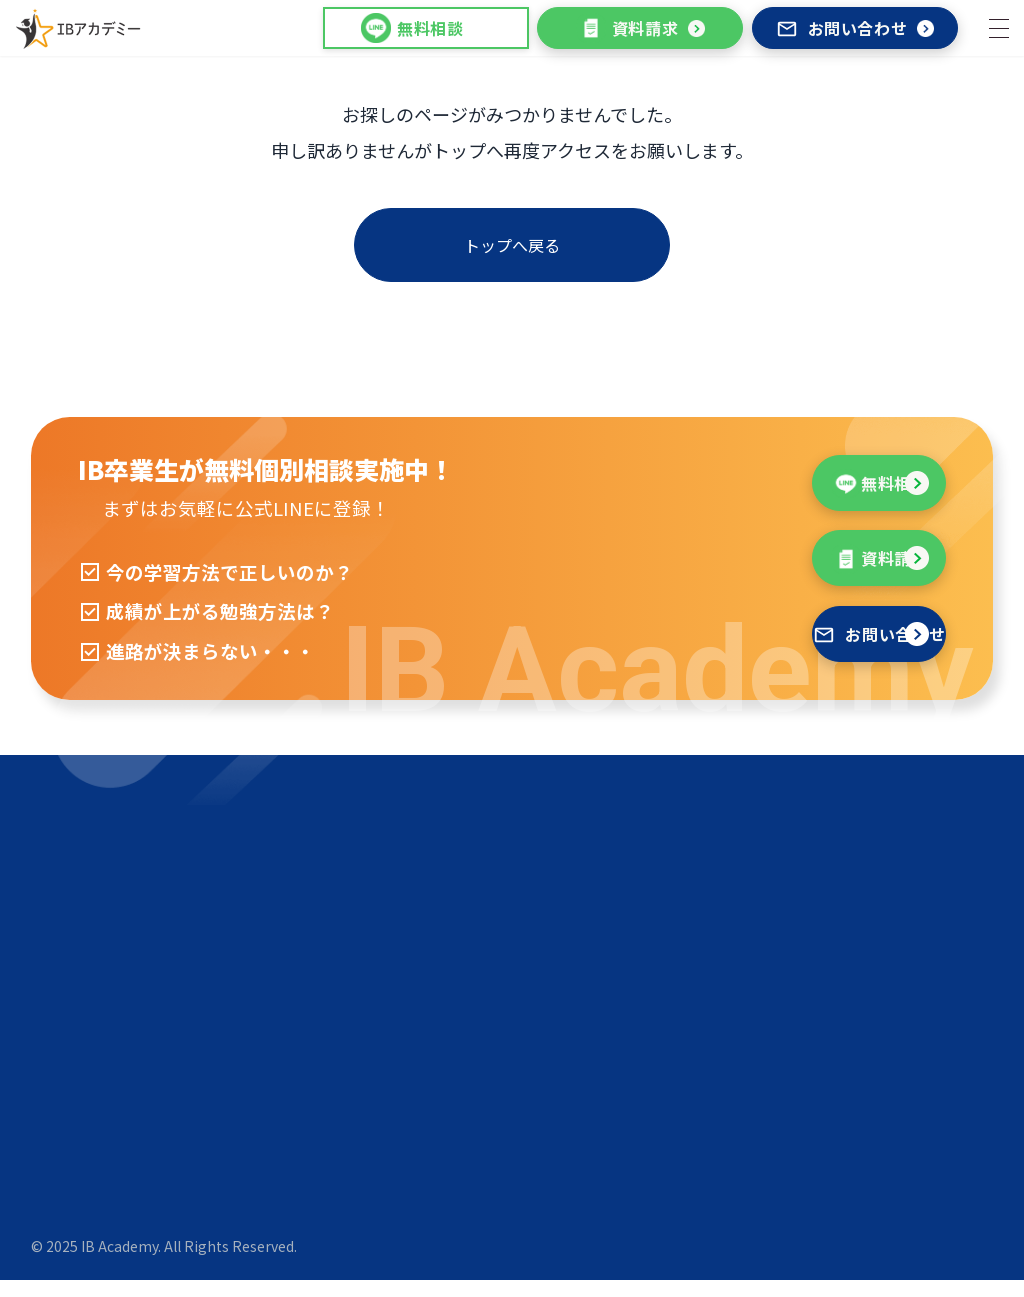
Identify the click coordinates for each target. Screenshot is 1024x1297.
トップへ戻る (512, 245)
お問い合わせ (842, 28)
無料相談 (725, 491)
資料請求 (627, 28)
